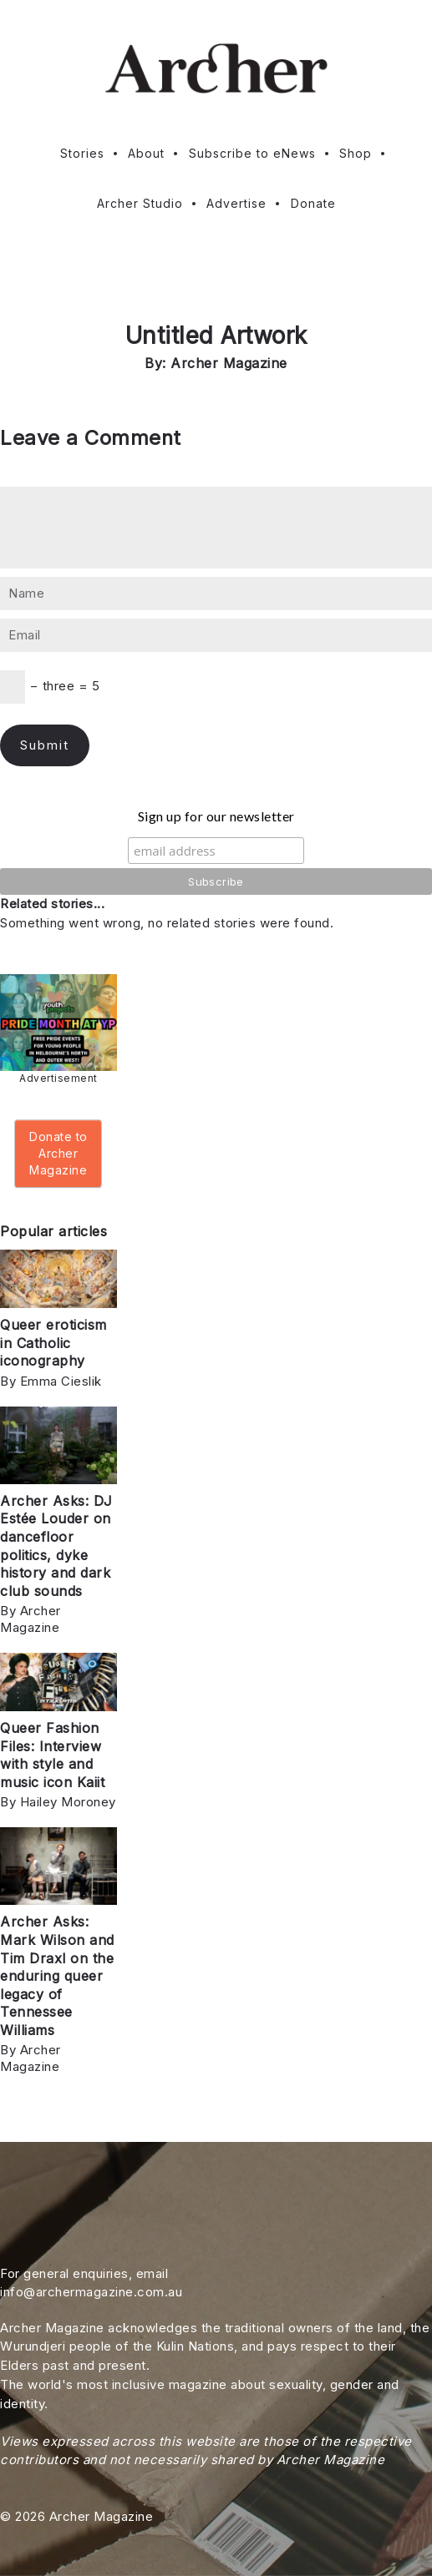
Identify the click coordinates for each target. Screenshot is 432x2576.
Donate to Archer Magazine (58, 1153)
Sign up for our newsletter (216, 816)
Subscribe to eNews (252, 153)
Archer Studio (140, 203)
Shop (355, 153)
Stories (82, 153)
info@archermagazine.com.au (91, 2292)
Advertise (236, 203)
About (146, 153)
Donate (313, 203)
